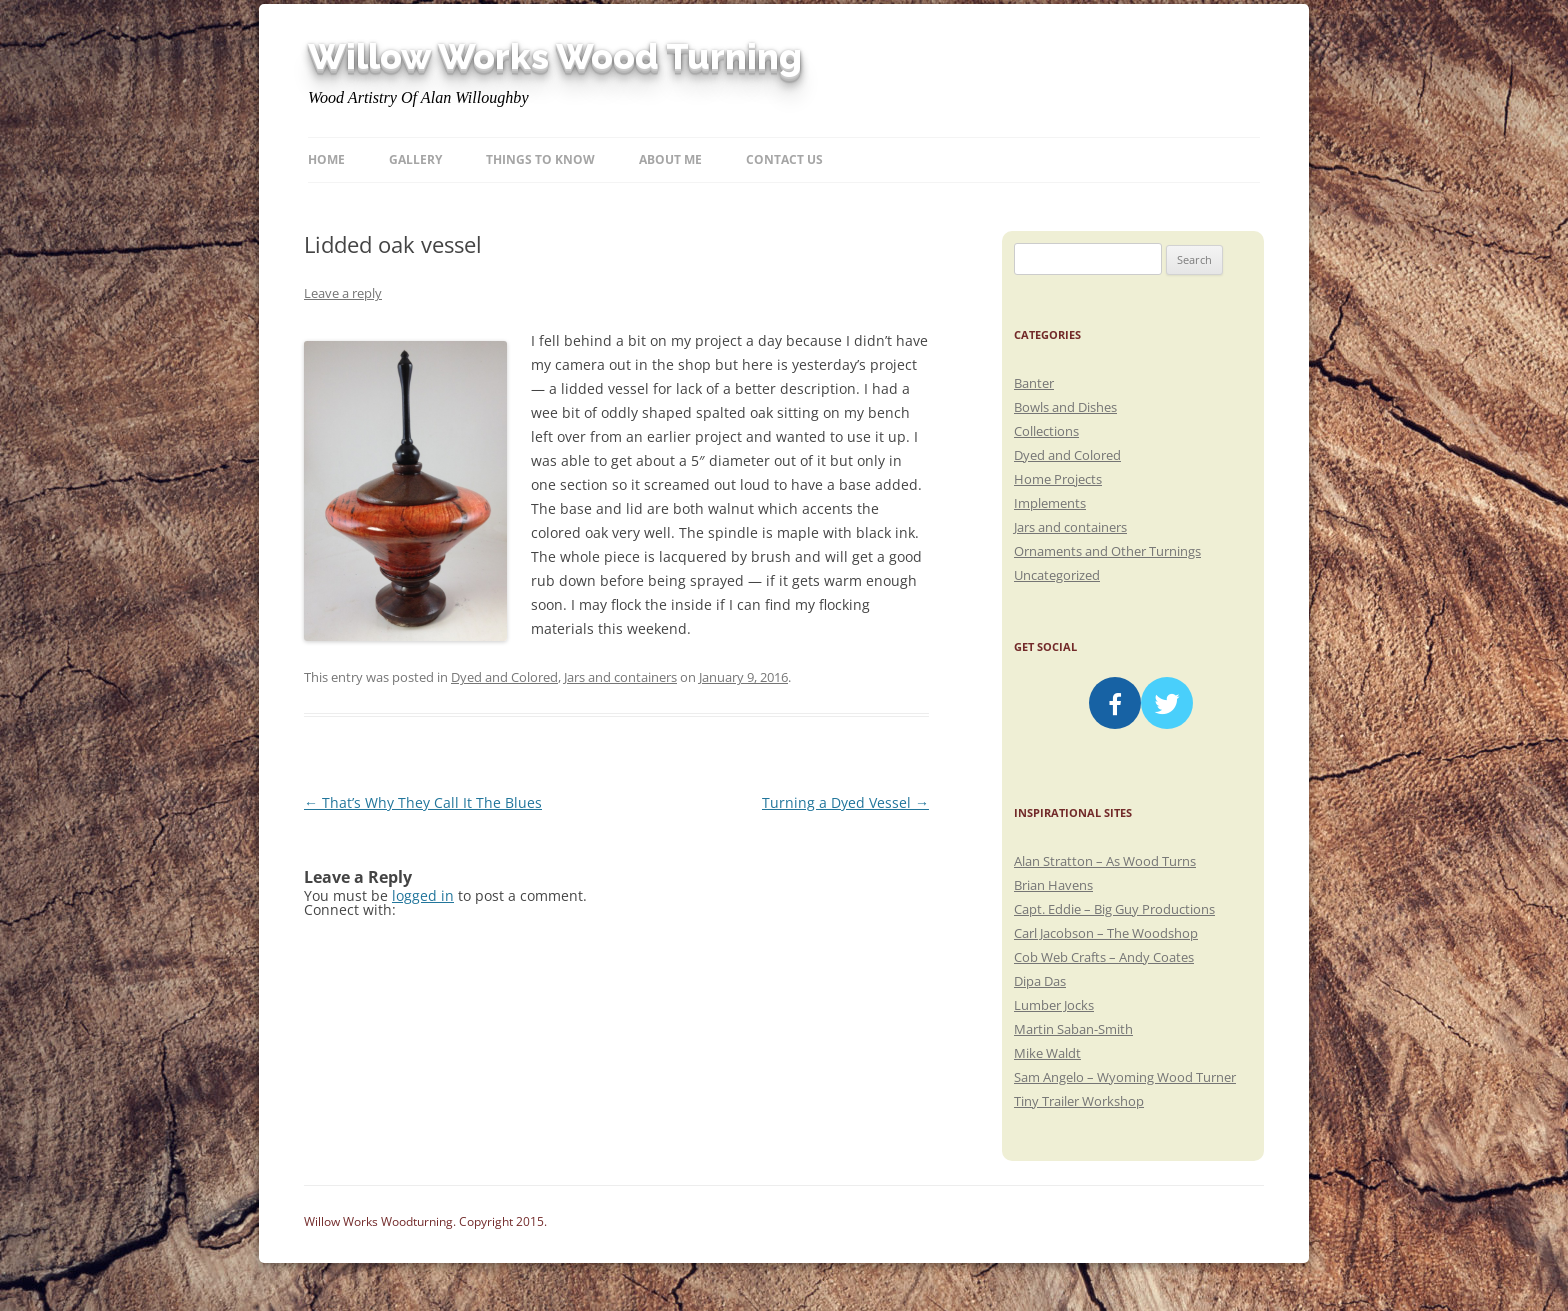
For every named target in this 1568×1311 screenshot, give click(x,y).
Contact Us (784, 159)
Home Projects (1058, 479)
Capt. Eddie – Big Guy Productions (1114, 909)
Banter (1034, 383)
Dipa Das (1040, 981)
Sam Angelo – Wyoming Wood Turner (1125, 1077)
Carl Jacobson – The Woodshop (1106, 933)
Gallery (415, 159)
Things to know (540, 159)
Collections (1046, 431)
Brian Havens (1053, 885)
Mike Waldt (1047, 1053)
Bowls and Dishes (1065, 407)
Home (326, 159)
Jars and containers (620, 677)
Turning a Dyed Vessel (845, 802)
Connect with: (350, 909)
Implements (1050, 503)
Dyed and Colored (504, 677)
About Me (670, 159)
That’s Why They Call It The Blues (423, 802)
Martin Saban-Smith (1073, 1029)
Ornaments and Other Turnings (1107, 551)
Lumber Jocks (1054, 1005)
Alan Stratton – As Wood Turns (1105, 861)
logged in (423, 895)
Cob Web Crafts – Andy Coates (1104, 957)
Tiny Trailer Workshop (1079, 1101)
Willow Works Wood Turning (555, 57)
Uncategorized (1057, 575)
